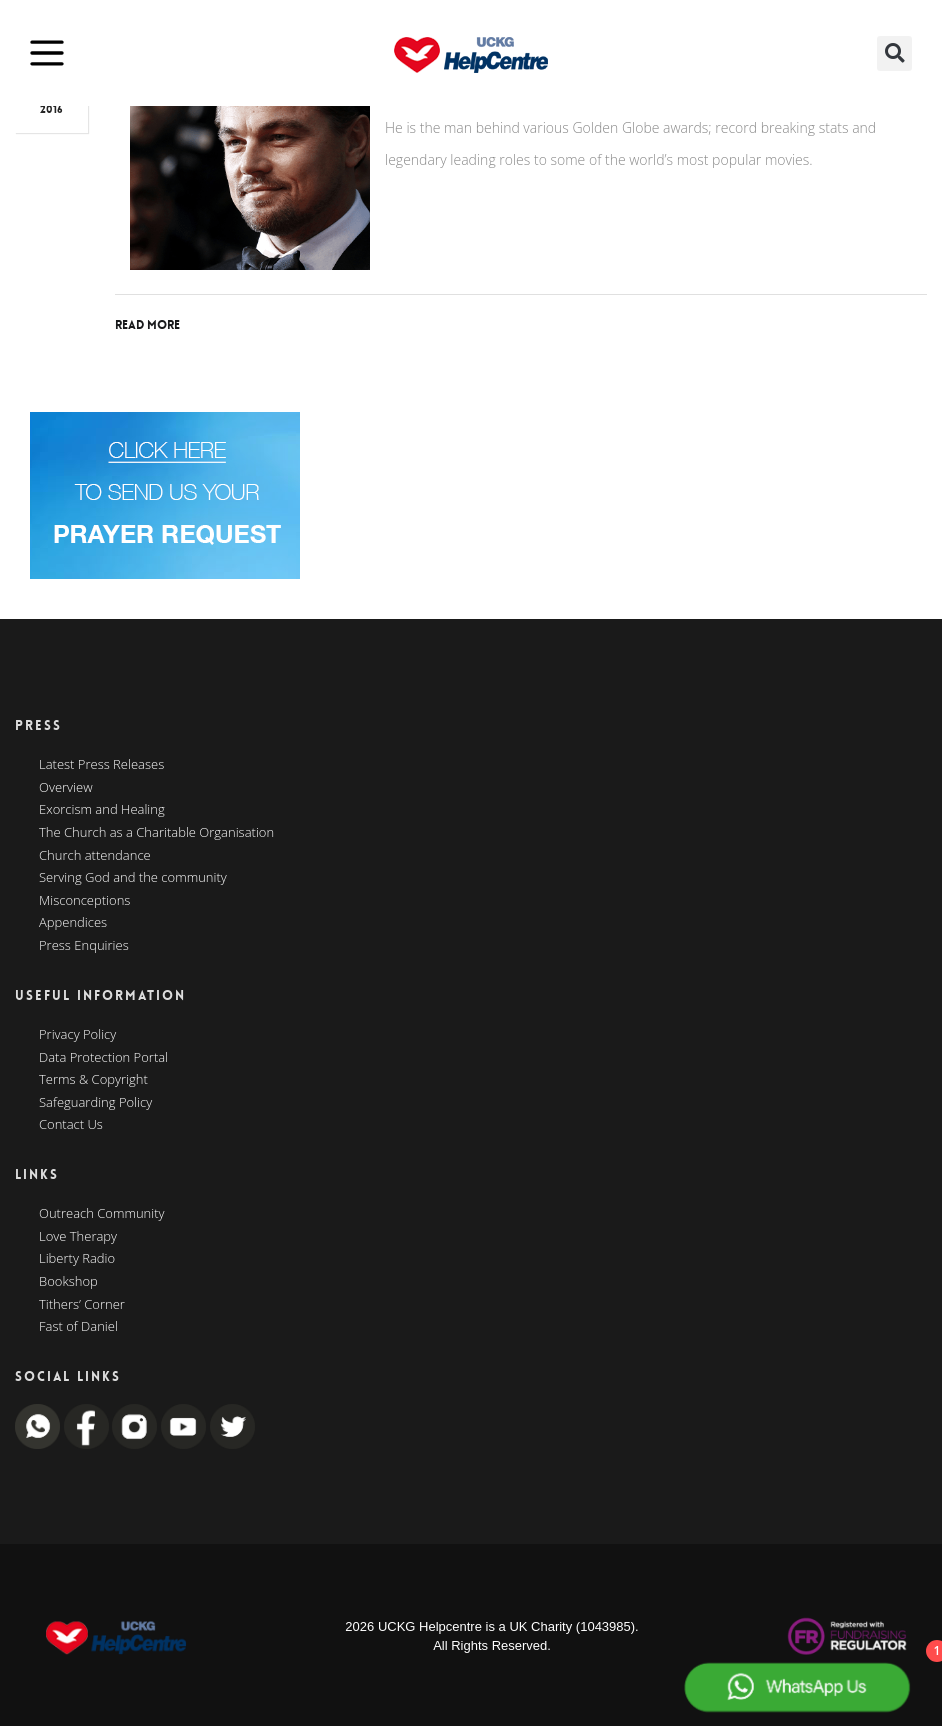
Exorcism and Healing (102, 810)
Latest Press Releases (101, 765)
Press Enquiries (84, 946)
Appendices (73, 923)
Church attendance (95, 856)
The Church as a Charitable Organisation (156, 833)
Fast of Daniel (78, 1327)
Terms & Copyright (93, 1080)
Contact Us (71, 1125)
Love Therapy (78, 1237)
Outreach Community (102, 1214)
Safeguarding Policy (95, 1103)
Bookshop (68, 1282)
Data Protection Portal (103, 1058)
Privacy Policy (77, 1035)
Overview (66, 788)
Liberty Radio (77, 1259)
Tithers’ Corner (82, 1305)
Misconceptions (84, 901)
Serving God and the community (133, 878)
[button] (894, 53)
